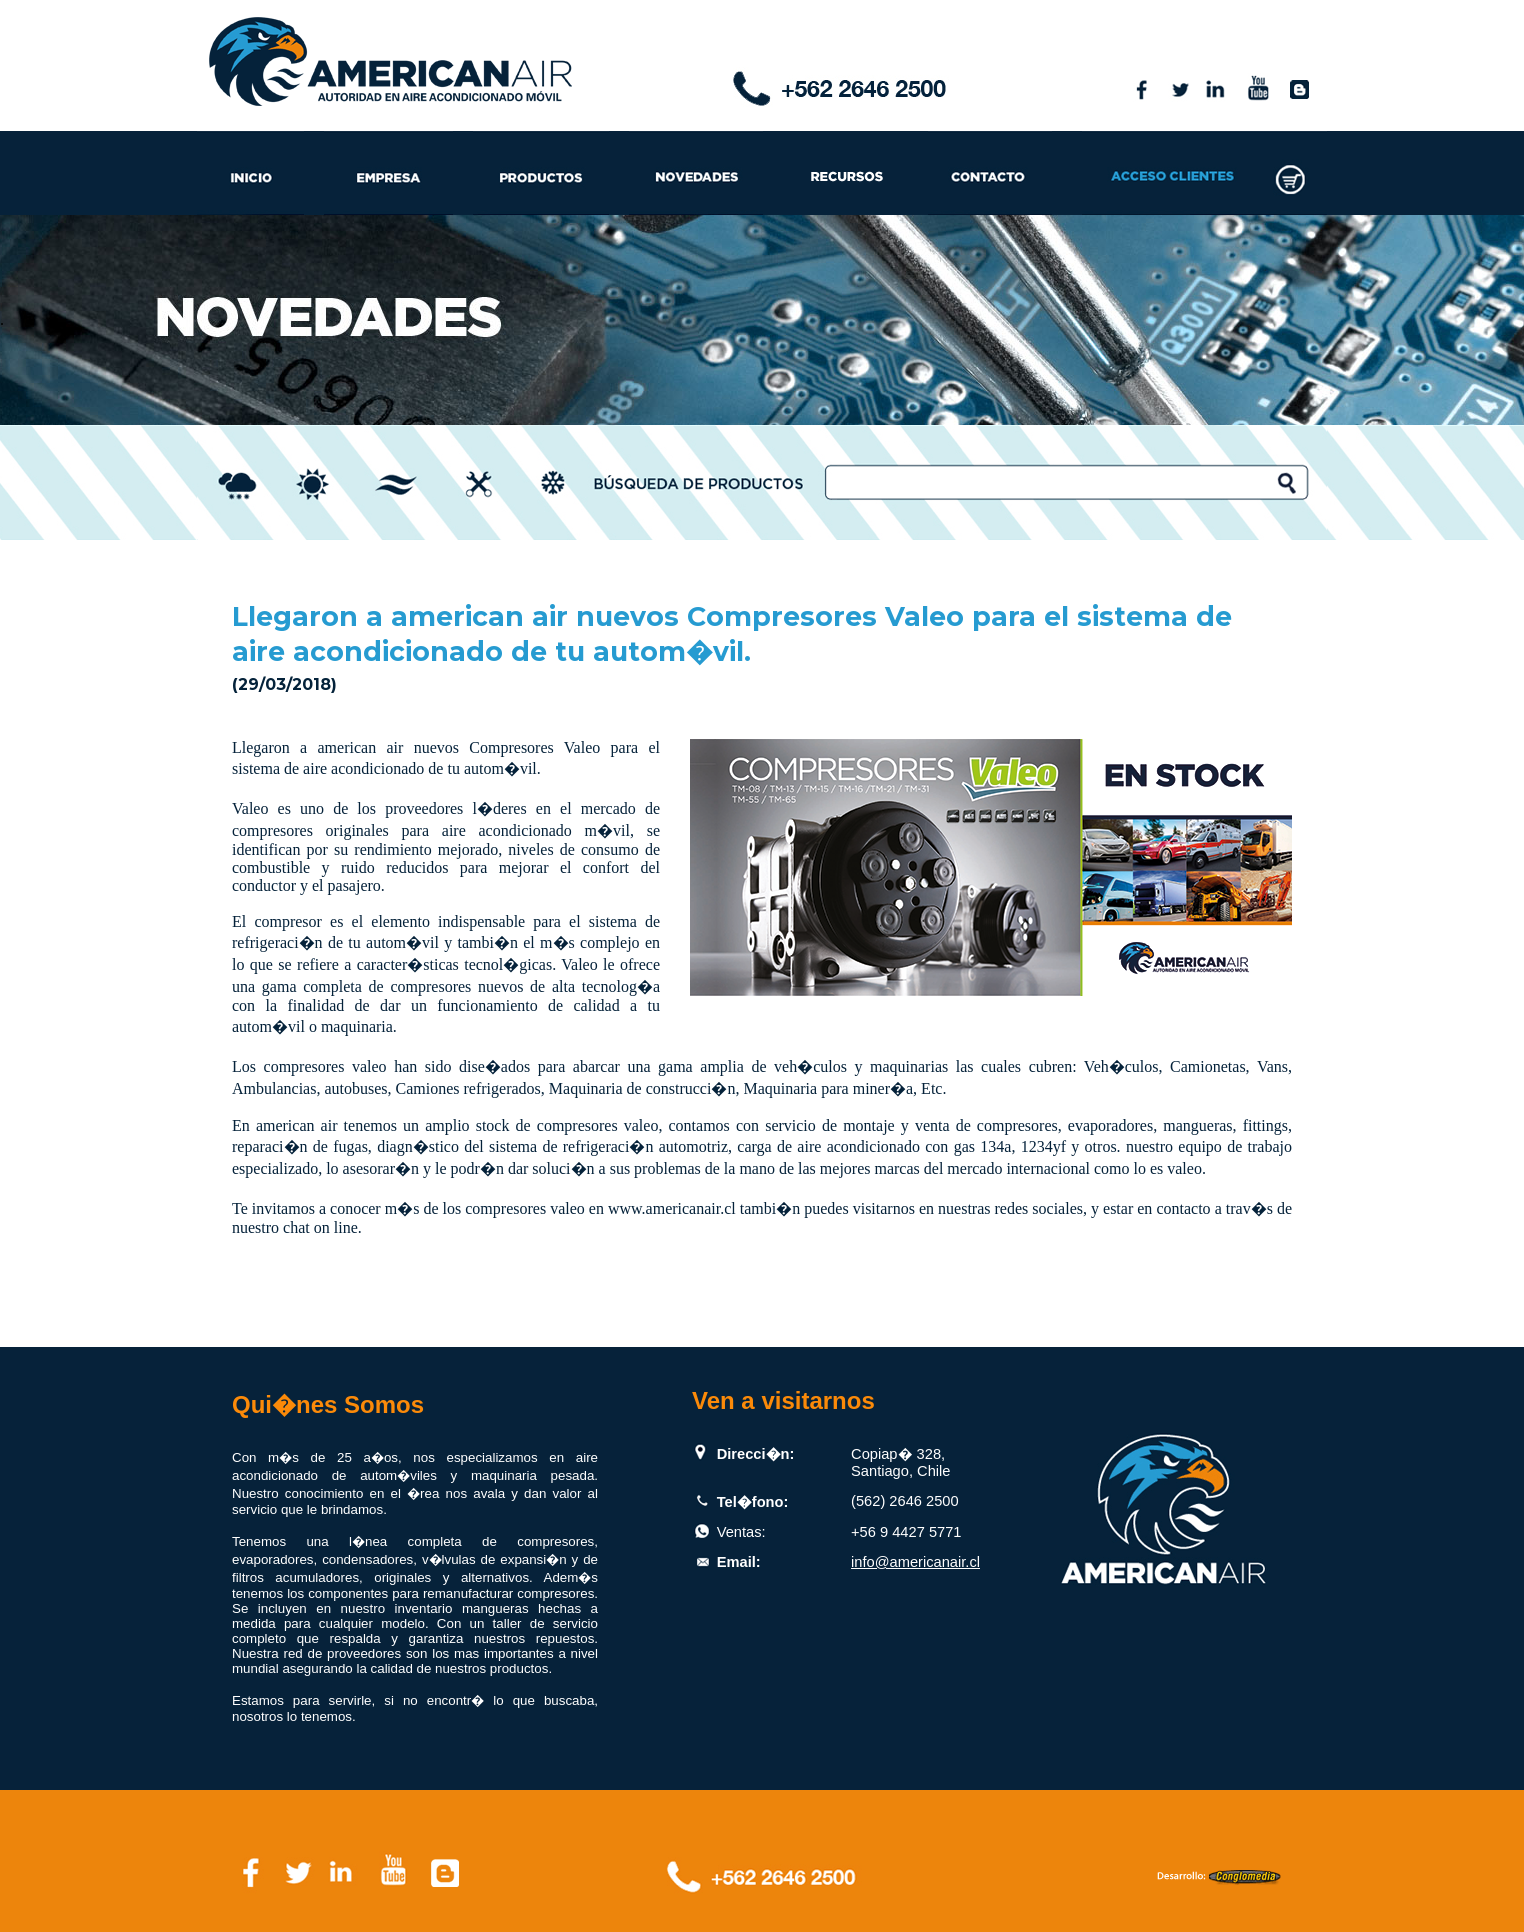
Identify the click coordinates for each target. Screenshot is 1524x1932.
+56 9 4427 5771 (906, 1532)
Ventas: (741, 1532)
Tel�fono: (753, 1502)
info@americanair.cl (915, 1562)
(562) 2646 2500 (905, 1501)
